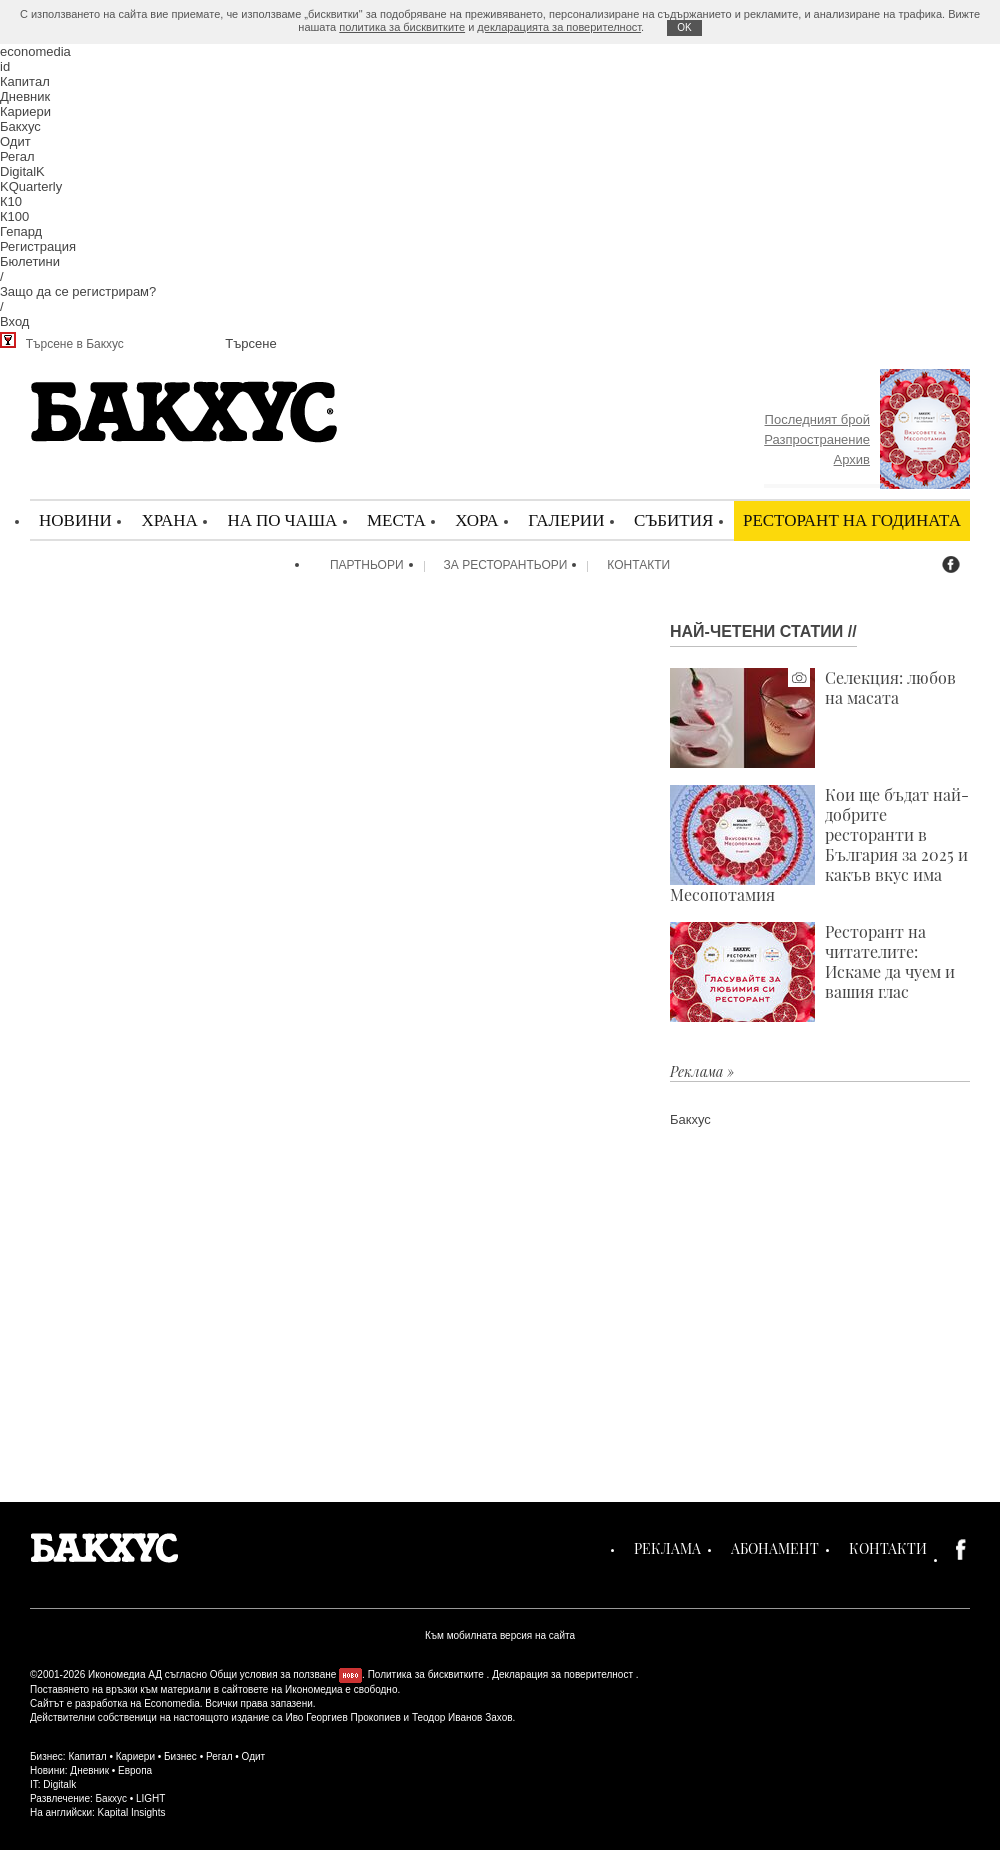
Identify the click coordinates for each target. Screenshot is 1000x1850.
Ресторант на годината (852, 519)
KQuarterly (31, 186)
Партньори (367, 565)
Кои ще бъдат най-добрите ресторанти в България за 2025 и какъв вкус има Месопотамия (819, 845)
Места (396, 519)
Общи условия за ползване (273, 1674)
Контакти (638, 565)
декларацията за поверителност (559, 27)
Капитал (25, 81)
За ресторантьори (506, 565)
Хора (476, 519)
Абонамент (775, 1548)
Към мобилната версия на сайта (500, 1635)
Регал (17, 156)
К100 (14, 216)
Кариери (25, 111)
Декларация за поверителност (562, 1674)
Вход (14, 321)
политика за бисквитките (402, 27)
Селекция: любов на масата (813, 718)
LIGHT (150, 1798)
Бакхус (20, 126)
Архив (852, 459)
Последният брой (817, 419)
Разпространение (817, 439)
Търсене (250, 343)
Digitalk (59, 1784)
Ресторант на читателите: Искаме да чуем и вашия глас (812, 972)
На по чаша (282, 519)
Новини (75, 519)
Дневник (25, 96)
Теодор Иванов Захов (462, 1717)
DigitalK (22, 171)
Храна (169, 519)
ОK (684, 27)
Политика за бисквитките (426, 1674)
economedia (35, 51)
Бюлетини (30, 261)
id (5, 66)
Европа (135, 1770)
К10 (11, 201)
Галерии (566, 519)
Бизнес (180, 1756)
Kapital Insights (132, 1812)
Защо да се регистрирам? (78, 291)
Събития (673, 519)
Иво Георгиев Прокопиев (342, 1717)
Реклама (667, 1548)
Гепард (21, 231)
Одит (15, 141)
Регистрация (38, 246)
